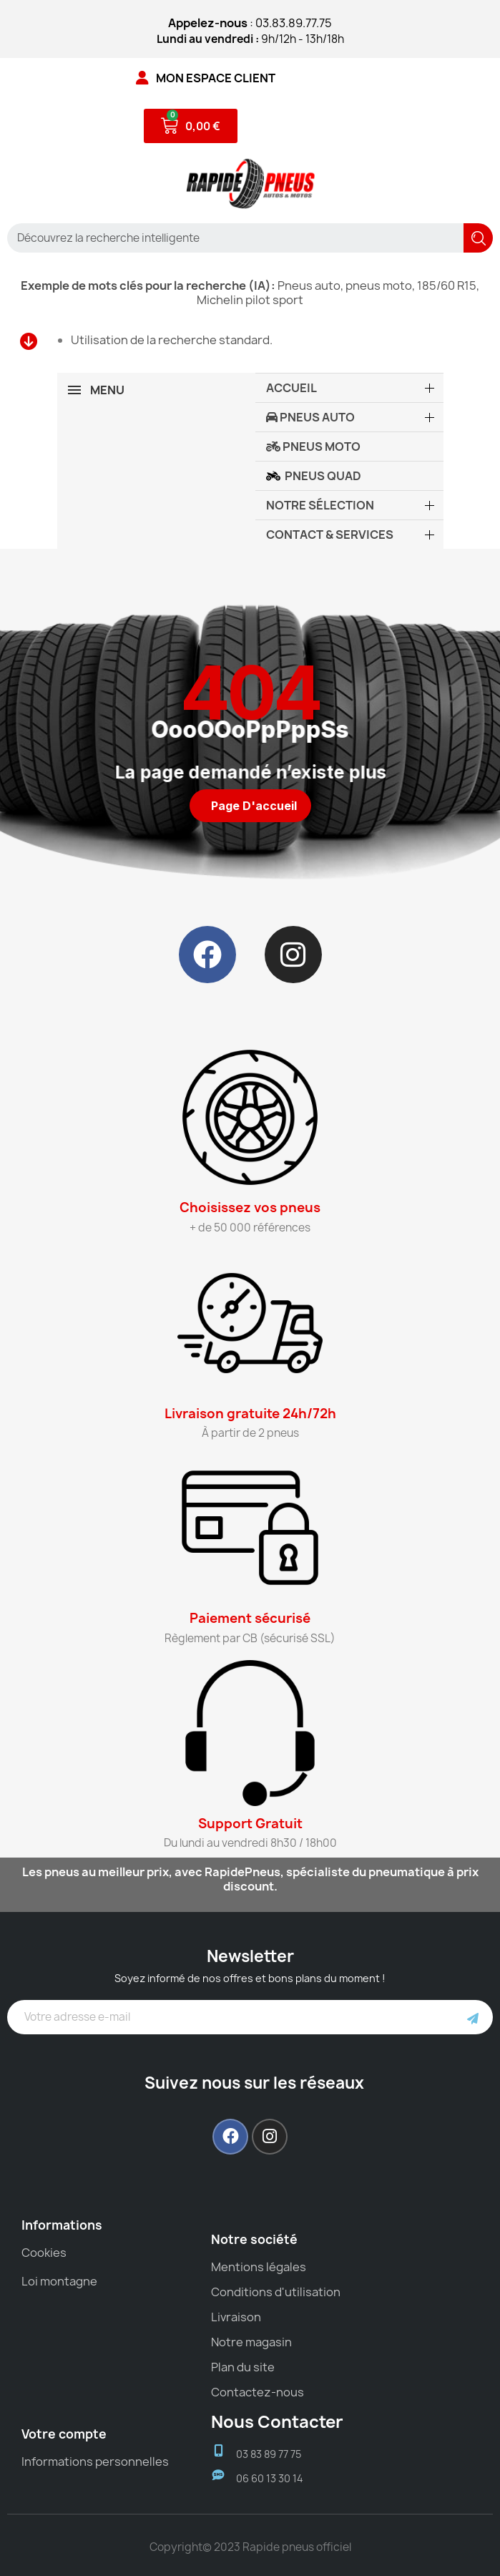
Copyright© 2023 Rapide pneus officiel (250, 2547)
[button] (250, 805)
